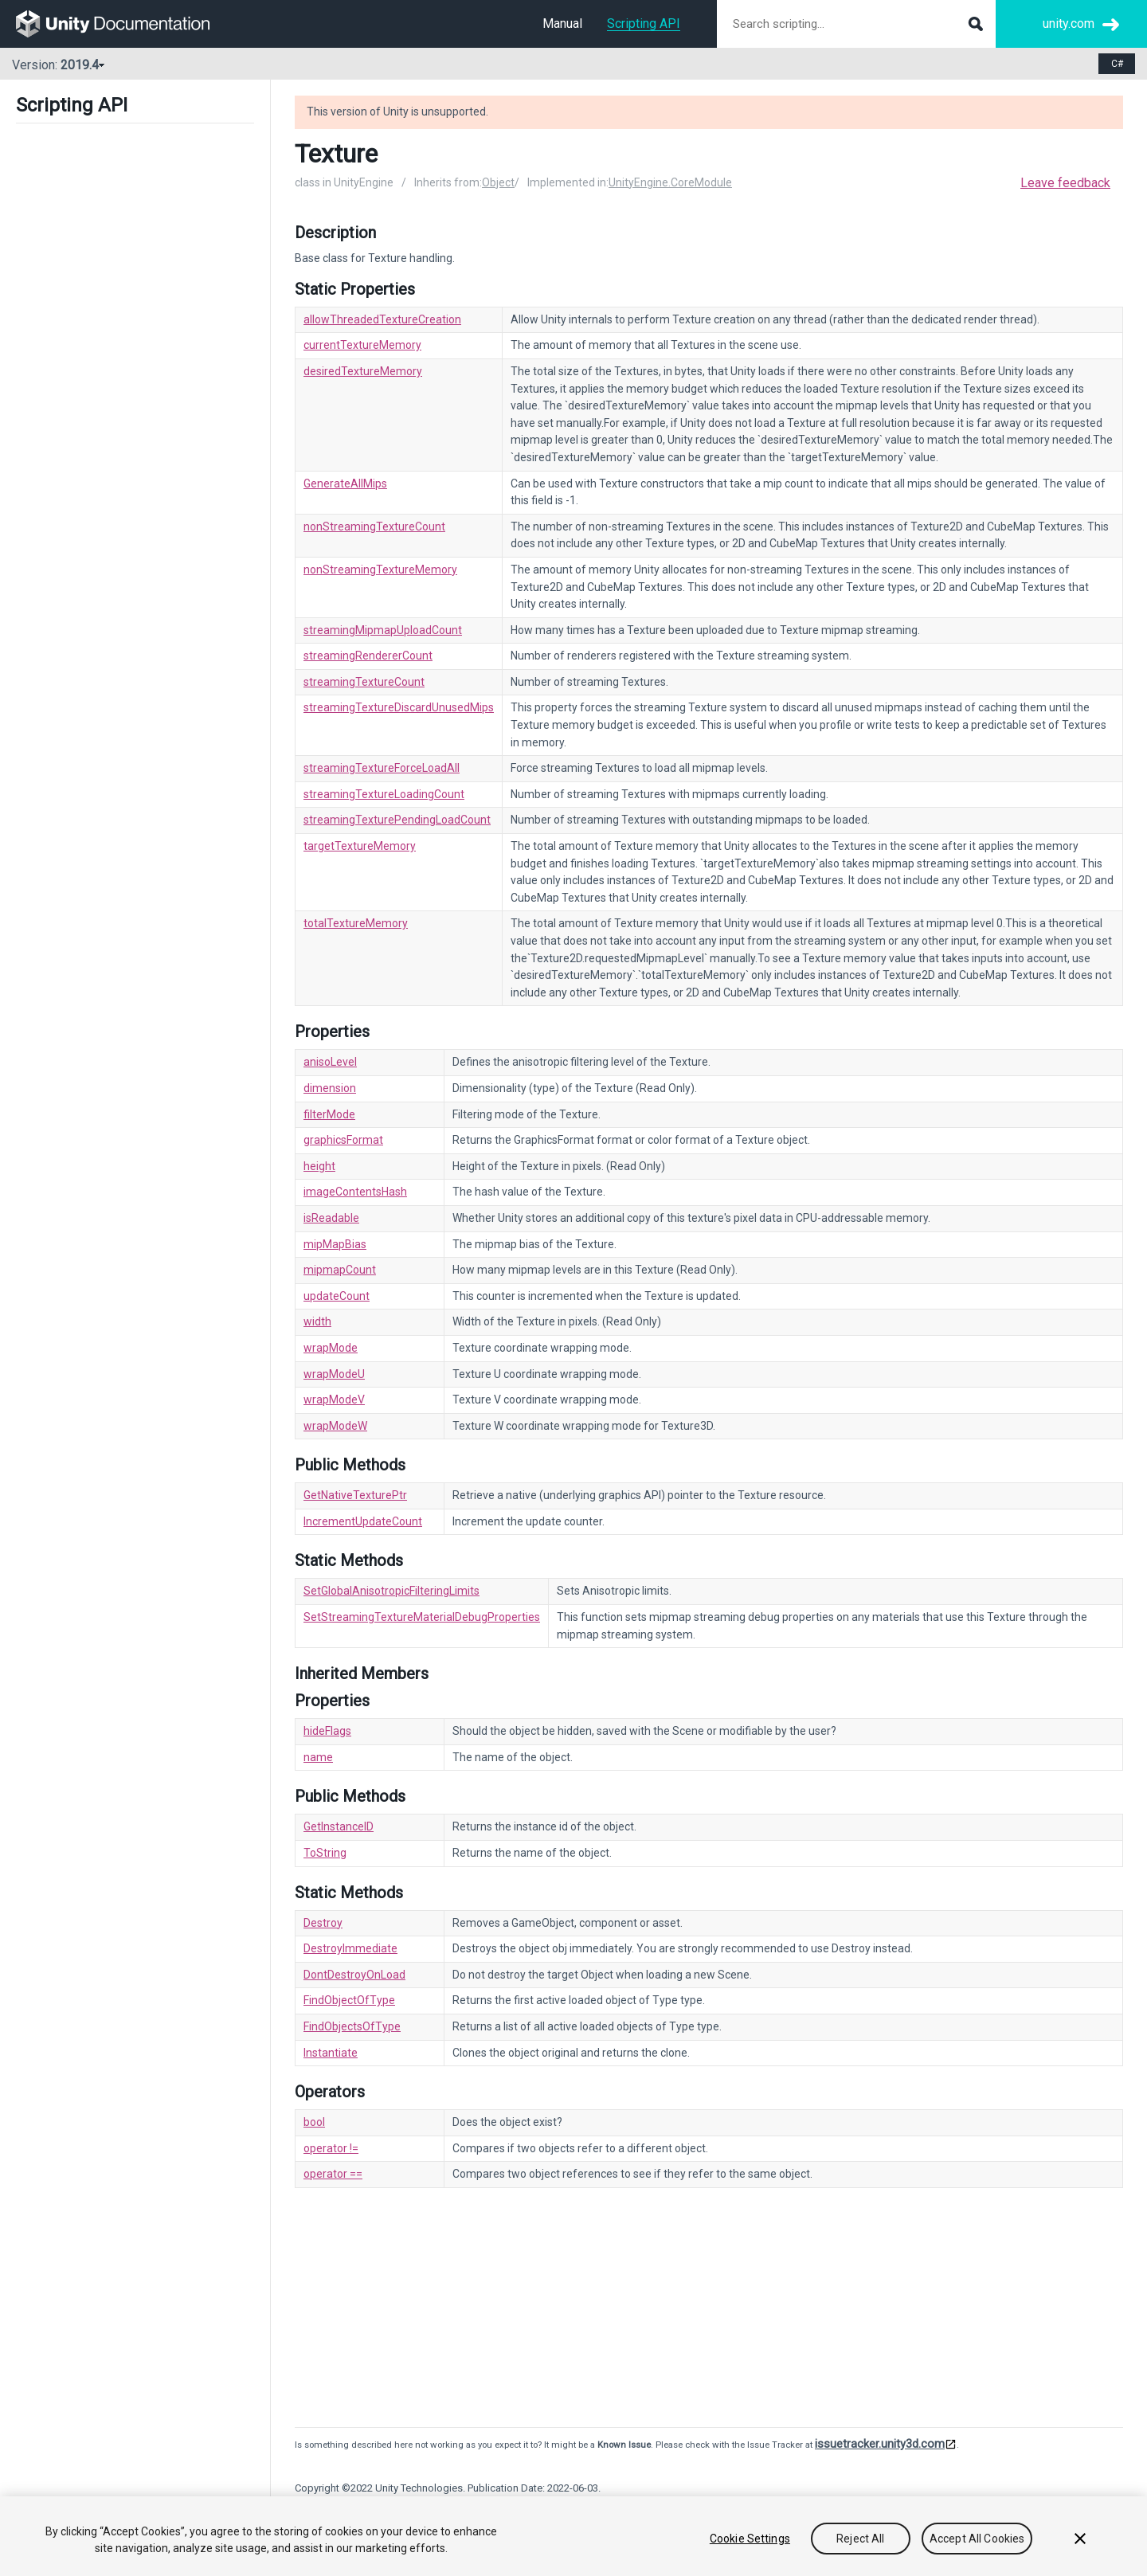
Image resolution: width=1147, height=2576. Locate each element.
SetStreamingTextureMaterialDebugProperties (421, 1617)
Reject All (860, 2538)
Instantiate (330, 2052)
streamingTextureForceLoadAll (381, 767)
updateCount (336, 1296)
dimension (329, 1088)
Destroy (323, 1922)
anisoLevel (330, 1061)
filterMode (329, 1114)
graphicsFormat (343, 1139)
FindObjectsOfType (352, 2026)
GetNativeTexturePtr (355, 1495)
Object (498, 182)
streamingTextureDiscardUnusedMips (398, 707)
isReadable (331, 1218)
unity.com (1068, 23)
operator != (330, 2148)
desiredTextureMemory (362, 371)
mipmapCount (339, 1269)
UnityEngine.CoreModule (670, 182)
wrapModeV (334, 1399)
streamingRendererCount (368, 655)
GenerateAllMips (345, 483)
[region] (573, 2536)
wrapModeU (334, 1374)
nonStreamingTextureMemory (380, 569)
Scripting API (643, 23)
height (319, 1166)
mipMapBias (334, 1244)
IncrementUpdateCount (362, 1521)
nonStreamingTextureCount (374, 526)
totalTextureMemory (355, 923)
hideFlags (327, 1731)
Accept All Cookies (977, 2538)
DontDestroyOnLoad (354, 1974)
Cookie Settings (750, 2538)
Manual (562, 23)
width (317, 1321)
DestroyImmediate (350, 1948)
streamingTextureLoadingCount (383, 794)
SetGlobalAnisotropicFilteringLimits (391, 1590)
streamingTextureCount (364, 681)
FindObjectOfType (349, 2000)
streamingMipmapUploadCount (382, 630)
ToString (324, 1852)
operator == (332, 2173)
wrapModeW (335, 1425)
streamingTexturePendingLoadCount (397, 819)
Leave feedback (1065, 182)
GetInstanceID (338, 1826)
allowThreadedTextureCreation (382, 319)
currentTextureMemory (362, 345)
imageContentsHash (355, 1191)
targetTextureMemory (359, 846)
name (318, 1757)
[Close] (1080, 2538)
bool (314, 2122)
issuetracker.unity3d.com (880, 2444)
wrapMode (330, 1347)
